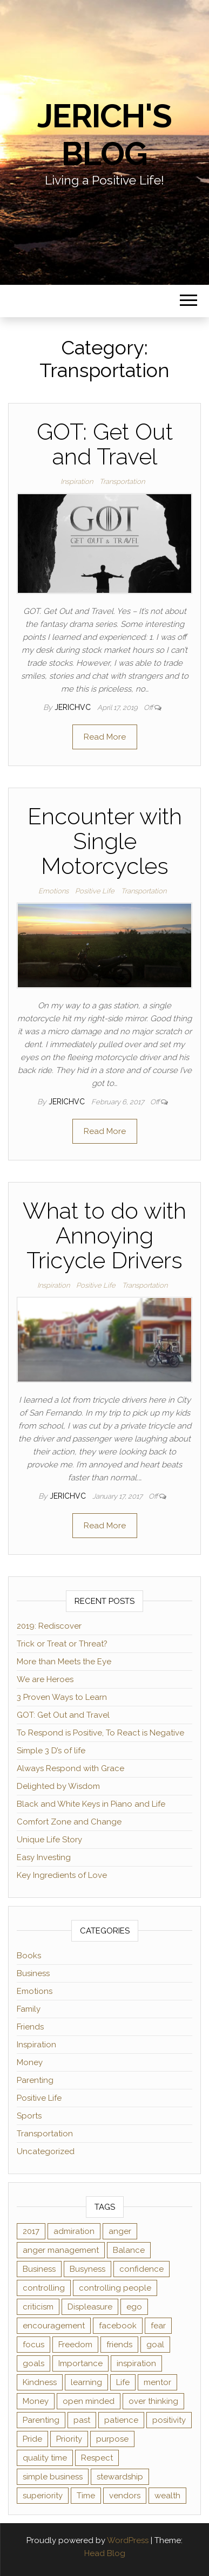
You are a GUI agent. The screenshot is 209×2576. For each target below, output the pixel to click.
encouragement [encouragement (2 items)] (54, 2326)
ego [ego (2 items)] (134, 2307)
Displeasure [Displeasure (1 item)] (90, 2307)
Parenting (35, 2080)
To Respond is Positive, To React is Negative (100, 1733)
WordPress (128, 2540)
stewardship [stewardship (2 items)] (120, 2477)
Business (33, 1973)
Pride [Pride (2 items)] (32, 2439)
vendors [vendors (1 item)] (124, 2495)
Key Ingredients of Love (62, 1875)
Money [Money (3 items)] (36, 2401)
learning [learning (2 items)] (86, 2382)
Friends (30, 2027)
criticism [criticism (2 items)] (38, 2307)
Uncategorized (46, 2151)
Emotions (53, 891)
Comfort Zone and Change (69, 1822)
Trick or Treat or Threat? (62, 1644)
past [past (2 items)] (81, 2420)
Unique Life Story (49, 1839)
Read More (105, 737)
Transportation (122, 481)
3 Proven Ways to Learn (62, 1697)
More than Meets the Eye (64, 1661)
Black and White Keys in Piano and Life (91, 1804)
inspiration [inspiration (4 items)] (136, 2363)
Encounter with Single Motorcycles (105, 841)
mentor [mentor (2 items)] (157, 2382)
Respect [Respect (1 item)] (97, 2458)
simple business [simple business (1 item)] (53, 2477)
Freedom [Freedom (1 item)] (75, 2344)
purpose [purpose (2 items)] (112, 2439)
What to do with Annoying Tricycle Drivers (104, 1236)
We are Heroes (45, 1679)
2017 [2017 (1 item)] (31, 2231)
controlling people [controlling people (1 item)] (115, 2288)
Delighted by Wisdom (58, 1786)
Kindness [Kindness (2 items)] (40, 2382)
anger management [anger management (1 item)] (61, 2250)
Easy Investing (44, 1857)
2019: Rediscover (49, 1626)
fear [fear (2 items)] (158, 2326)
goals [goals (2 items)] (33, 2363)
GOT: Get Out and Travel (105, 444)
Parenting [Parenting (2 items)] (41, 2420)
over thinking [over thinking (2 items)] (153, 2401)
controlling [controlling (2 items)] (44, 2288)
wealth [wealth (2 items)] (167, 2495)
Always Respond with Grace (70, 1768)
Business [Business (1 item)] (39, 2269)
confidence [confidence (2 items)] (141, 2269)
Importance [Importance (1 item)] (80, 2363)
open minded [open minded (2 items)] (88, 2401)
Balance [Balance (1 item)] (129, 2250)
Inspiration (76, 481)
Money (30, 2062)
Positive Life (94, 891)
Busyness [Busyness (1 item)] (87, 2269)
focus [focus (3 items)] (33, 2344)
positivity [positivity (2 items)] (169, 2420)
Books (29, 1955)
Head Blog (104, 2553)
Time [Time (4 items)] (86, 2495)
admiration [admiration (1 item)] (74, 2231)
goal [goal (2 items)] (155, 2344)
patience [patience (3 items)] (121, 2420)
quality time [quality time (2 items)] (45, 2458)
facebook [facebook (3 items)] (118, 2326)
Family (29, 2009)
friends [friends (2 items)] (119, 2344)
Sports (29, 2116)
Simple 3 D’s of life (51, 1750)
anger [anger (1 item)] (120, 2231)
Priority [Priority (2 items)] (69, 2439)
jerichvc (74, 707)
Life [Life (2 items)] (123, 2382)
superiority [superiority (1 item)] (43, 2495)
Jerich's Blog (104, 135)
